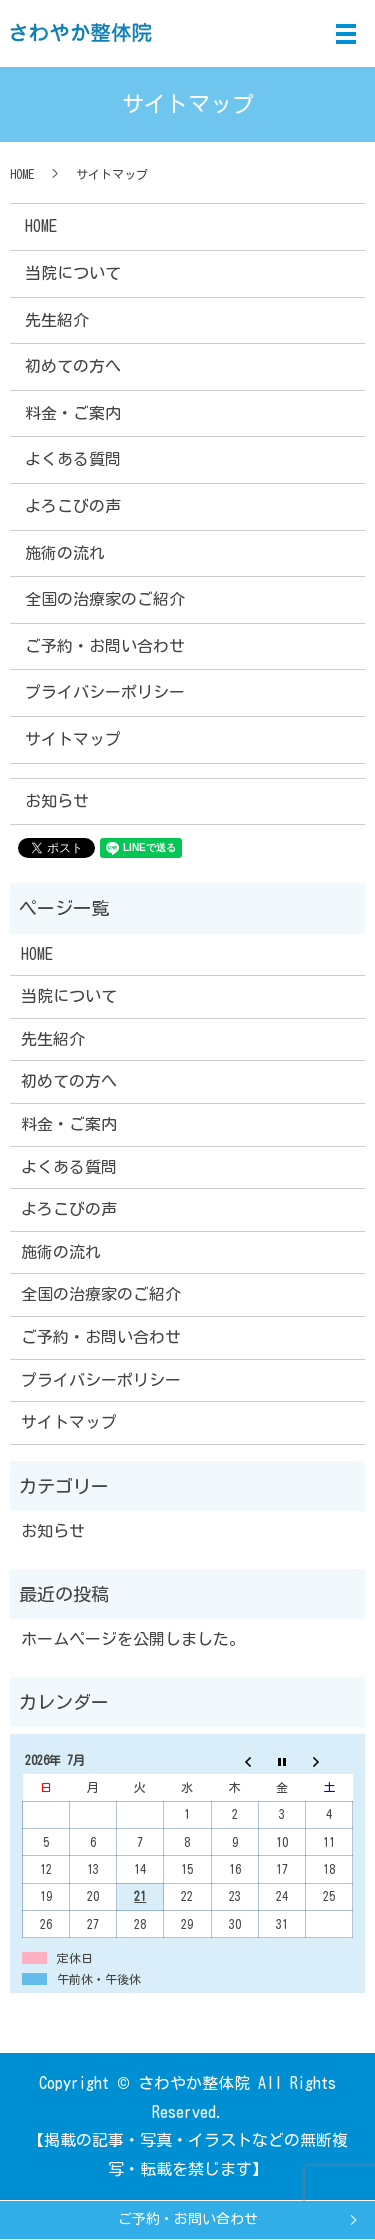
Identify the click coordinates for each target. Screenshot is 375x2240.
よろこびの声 (73, 506)
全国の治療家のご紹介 (105, 599)
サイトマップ (73, 739)
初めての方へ (73, 366)
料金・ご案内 (73, 413)
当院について (73, 273)
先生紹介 (57, 320)
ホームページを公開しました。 (133, 1639)
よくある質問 (73, 459)
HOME (22, 174)
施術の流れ (65, 553)
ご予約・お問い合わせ (188, 2219)
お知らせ (57, 801)
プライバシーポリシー (105, 692)
